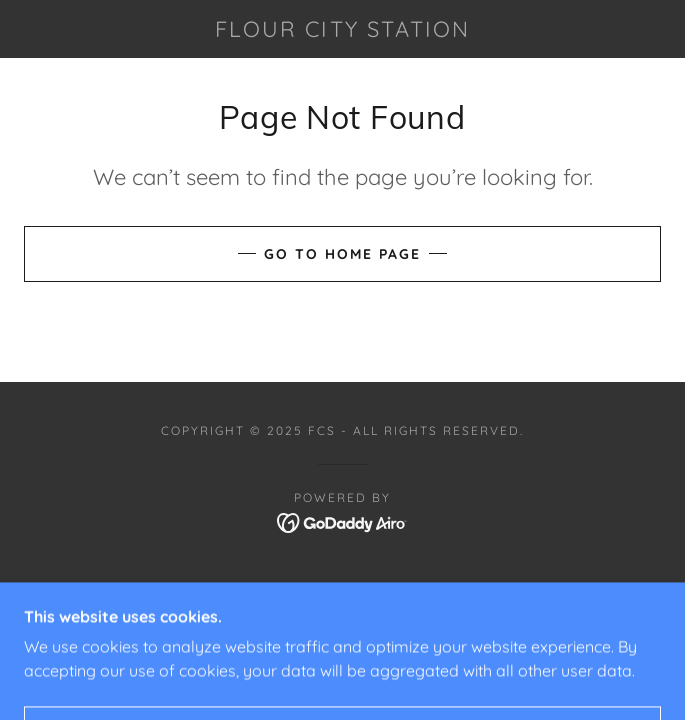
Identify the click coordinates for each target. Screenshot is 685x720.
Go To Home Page (342, 254)
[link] (343, 29)
